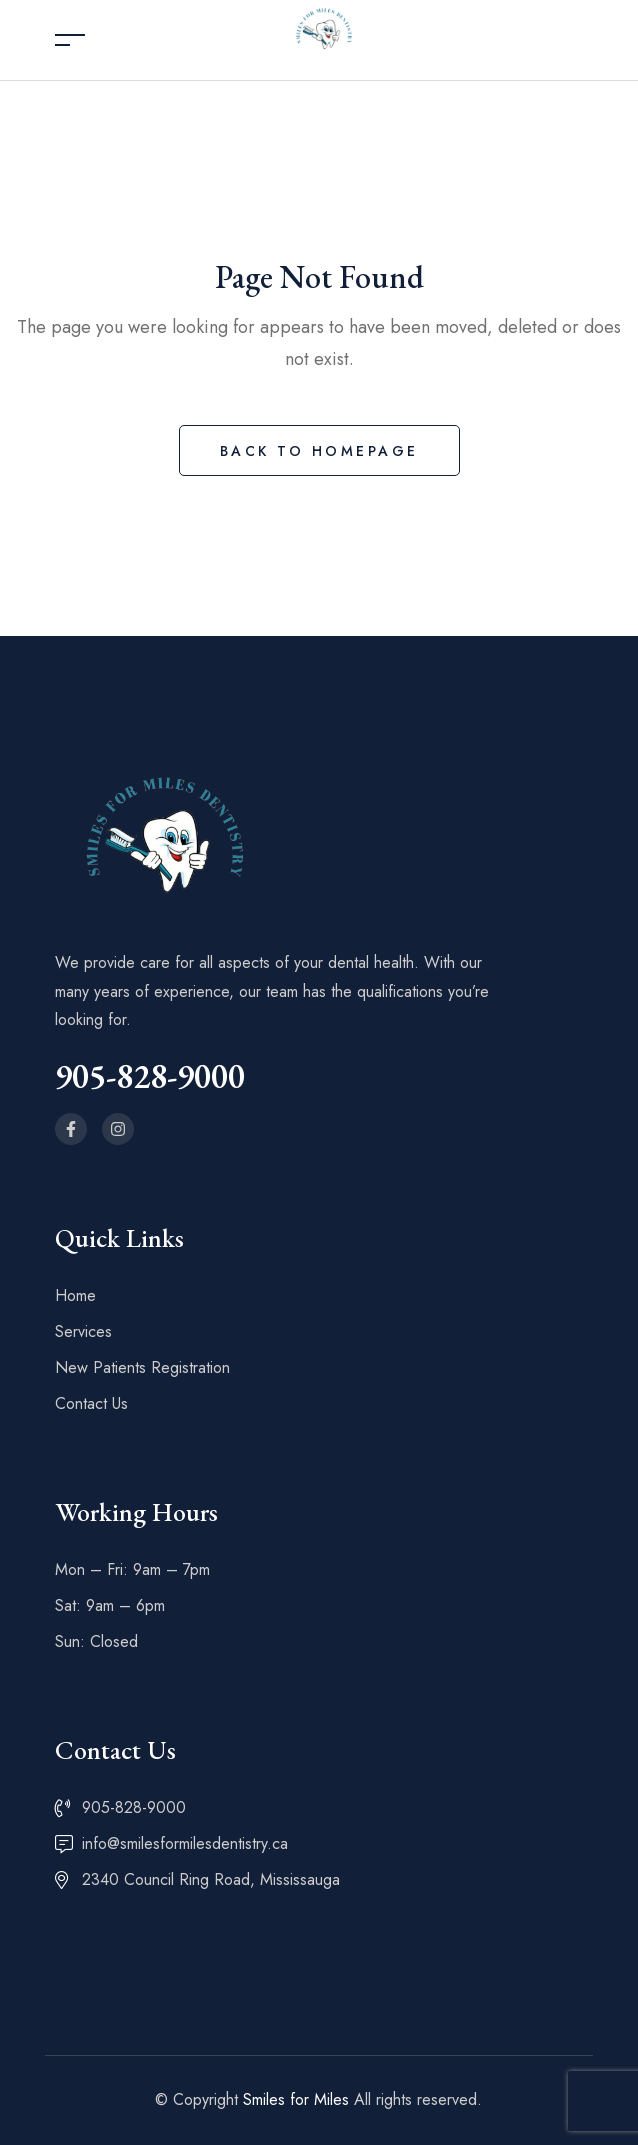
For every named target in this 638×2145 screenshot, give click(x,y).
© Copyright (199, 2099)
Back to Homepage (319, 451)
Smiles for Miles (296, 2099)
